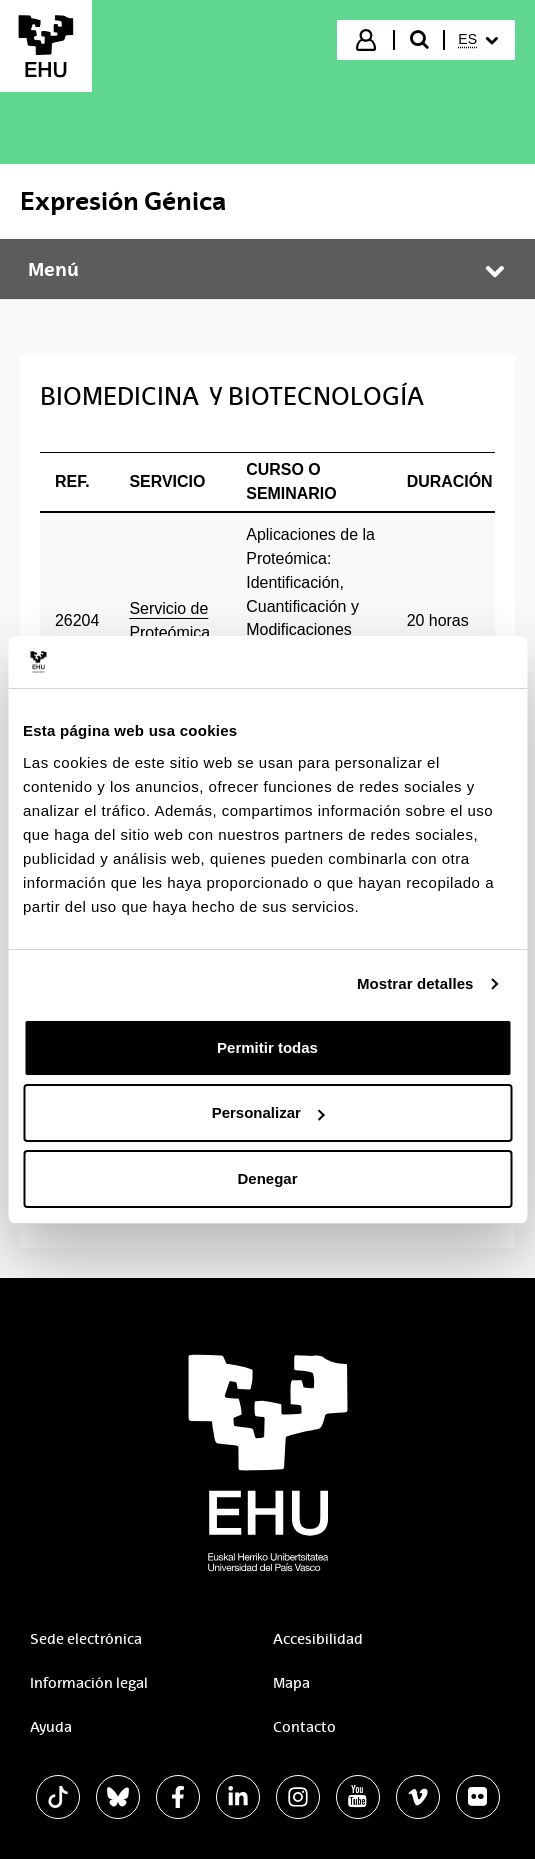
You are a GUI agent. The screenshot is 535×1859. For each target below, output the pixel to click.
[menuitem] (478, 40)
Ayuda (51, 1727)
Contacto (304, 1727)
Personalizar (268, 1112)
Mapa (291, 1683)
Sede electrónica (86, 1639)
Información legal (89, 1683)
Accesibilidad (318, 1639)
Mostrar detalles (415, 983)
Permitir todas (267, 1047)
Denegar (267, 1178)
